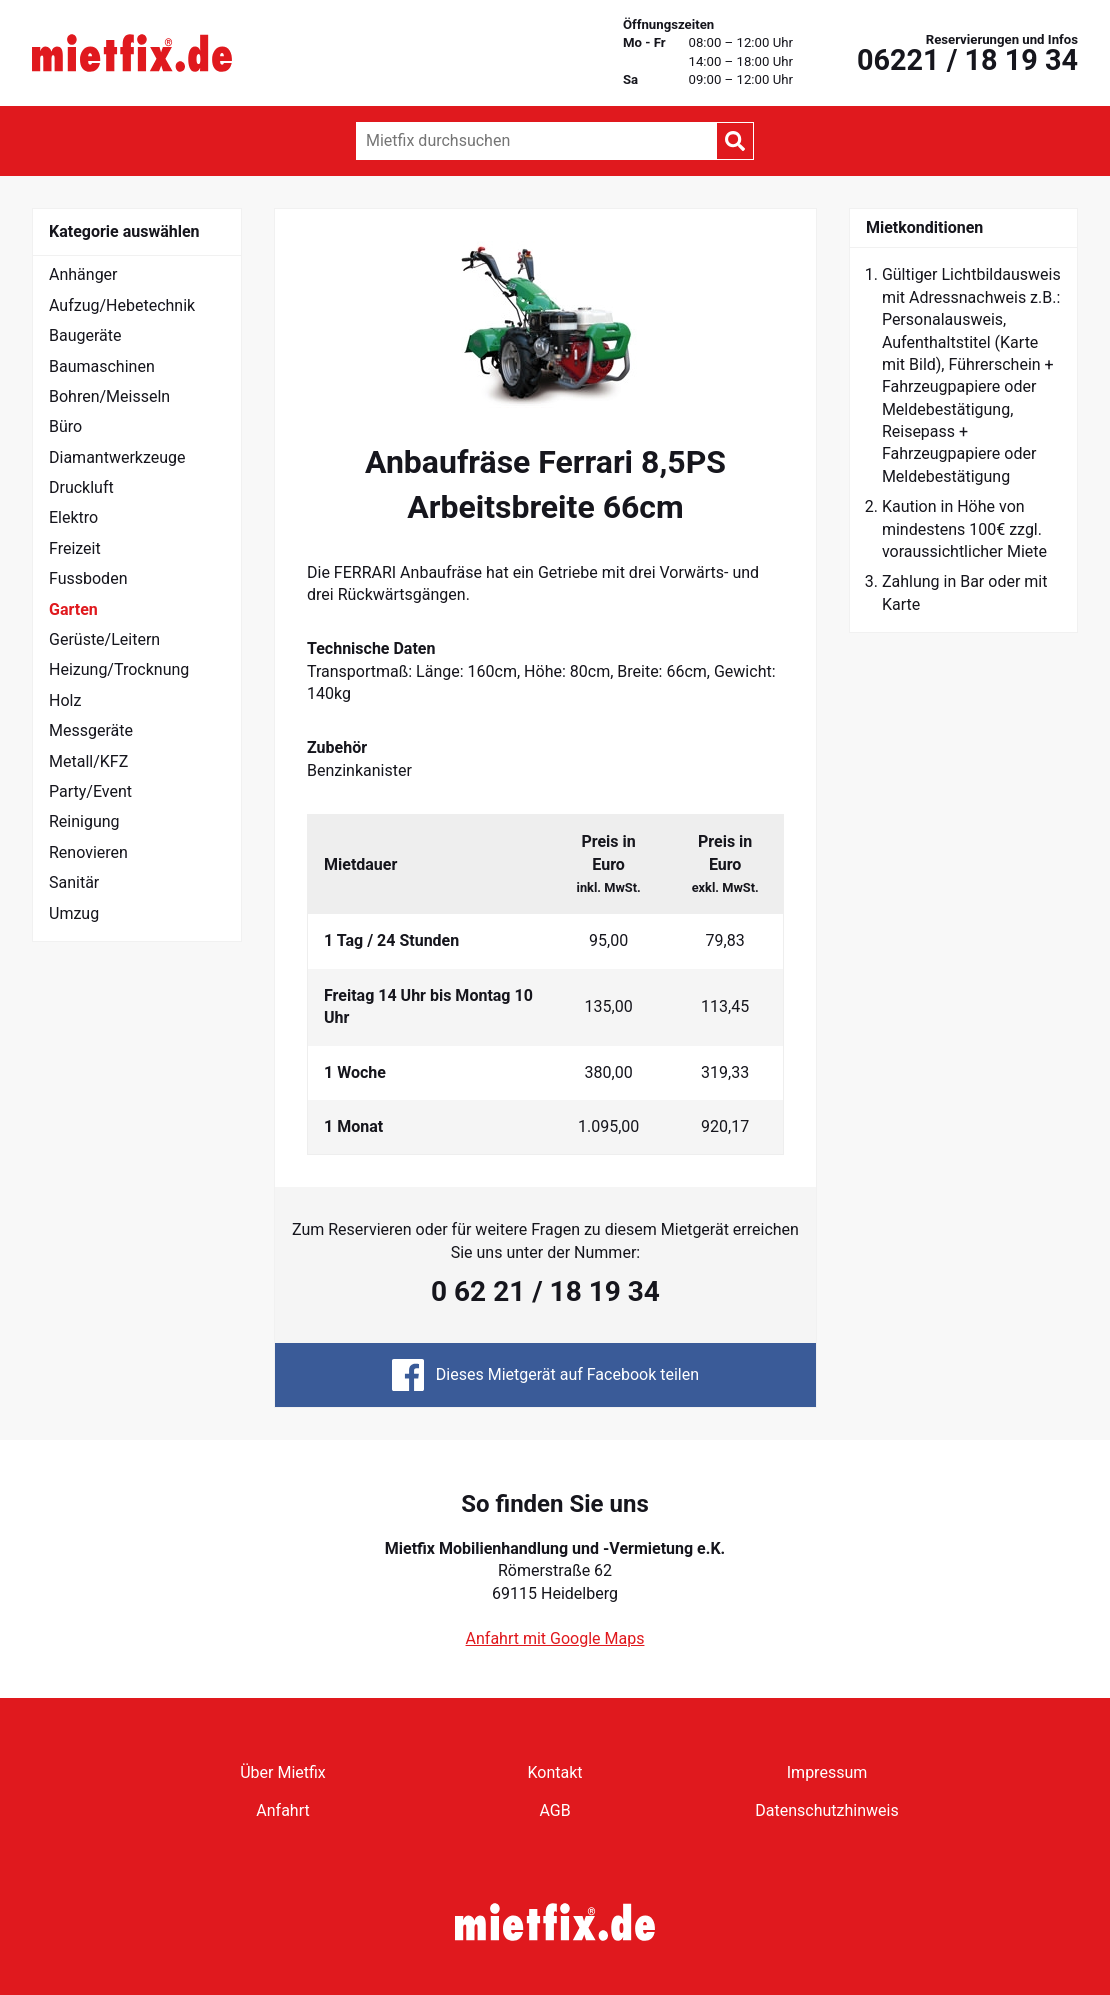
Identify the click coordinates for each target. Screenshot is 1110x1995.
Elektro (73, 517)
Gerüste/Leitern (104, 639)
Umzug (74, 913)
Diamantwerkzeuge (117, 457)
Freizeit (75, 548)
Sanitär (74, 882)
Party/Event (90, 791)
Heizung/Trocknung (119, 669)
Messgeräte (91, 730)
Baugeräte (85, 335)
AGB (554, 1810)
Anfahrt (282, 1810)
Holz (65, 700)
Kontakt (554, 1772)
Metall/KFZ (88, 761)
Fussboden (88, 578)
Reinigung (84, 821)
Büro (65, 426)
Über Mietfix (283, 1772)
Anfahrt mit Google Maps (555, 1638)
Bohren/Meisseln (109, 396)
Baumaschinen (102, 366)
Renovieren (88, 852)
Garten (73, 609)
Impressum (827, 1772)
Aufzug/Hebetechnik (122, 305)
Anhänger (83, 274)
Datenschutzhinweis (826, 1810)
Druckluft (81, 487)
